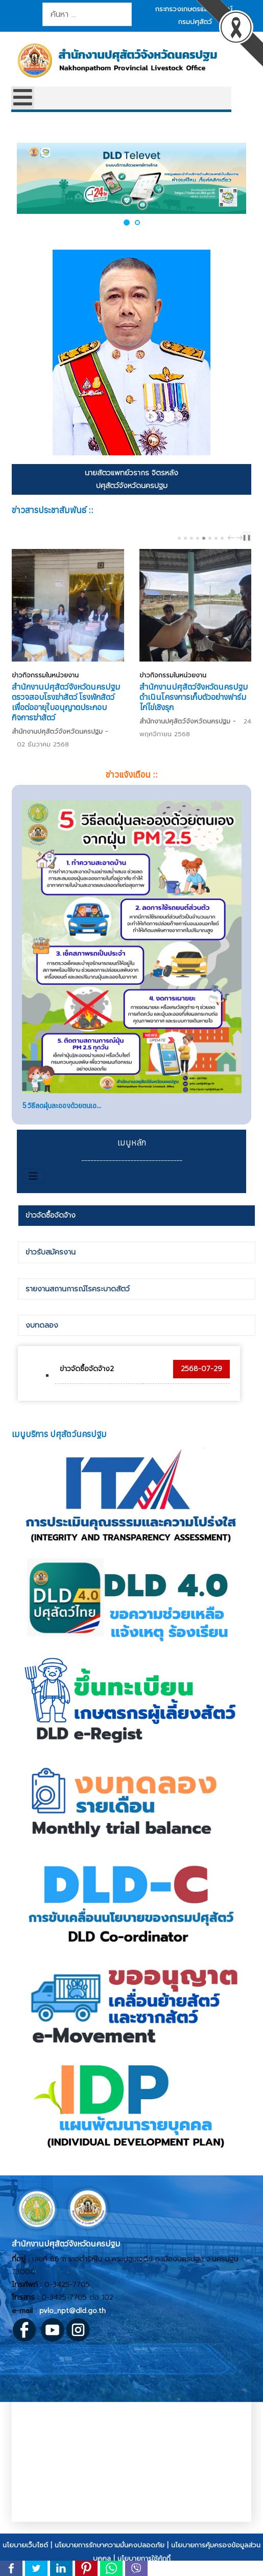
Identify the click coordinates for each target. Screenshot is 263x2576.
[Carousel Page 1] (179, 538)
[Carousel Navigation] (234, 537)
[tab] (136, 1215)
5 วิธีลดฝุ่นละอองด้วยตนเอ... (61, 1105)
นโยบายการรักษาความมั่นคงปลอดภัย (109, 2545)
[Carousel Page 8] (222, 538)
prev (232, 538)
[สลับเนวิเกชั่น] (33, 1176)
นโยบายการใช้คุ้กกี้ (144, 2558)
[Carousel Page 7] (216, 538)
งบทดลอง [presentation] (42, 1325)
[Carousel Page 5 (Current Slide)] (203, 538)
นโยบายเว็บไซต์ (25, 2545)
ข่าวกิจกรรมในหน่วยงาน (45, 675)
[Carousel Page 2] (185, 538)
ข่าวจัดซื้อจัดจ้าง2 (87, 1368)
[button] (126, 222)
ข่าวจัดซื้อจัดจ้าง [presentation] (51, 1215)
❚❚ (246, 537)
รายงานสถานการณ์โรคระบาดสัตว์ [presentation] (78, 1289)
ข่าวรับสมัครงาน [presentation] (51, 1252)
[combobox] (87, 14)
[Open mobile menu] (22, 97)
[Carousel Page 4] (197, 538)
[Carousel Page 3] (191, 538)
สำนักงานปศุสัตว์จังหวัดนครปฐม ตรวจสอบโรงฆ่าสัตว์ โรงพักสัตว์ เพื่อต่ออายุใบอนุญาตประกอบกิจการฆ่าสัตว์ (66, 701)
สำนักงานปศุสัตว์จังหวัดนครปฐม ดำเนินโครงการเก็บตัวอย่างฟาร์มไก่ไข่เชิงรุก (193, 696)
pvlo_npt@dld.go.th (72, 2310)
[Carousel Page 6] (209, 538)
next (240, 538)
